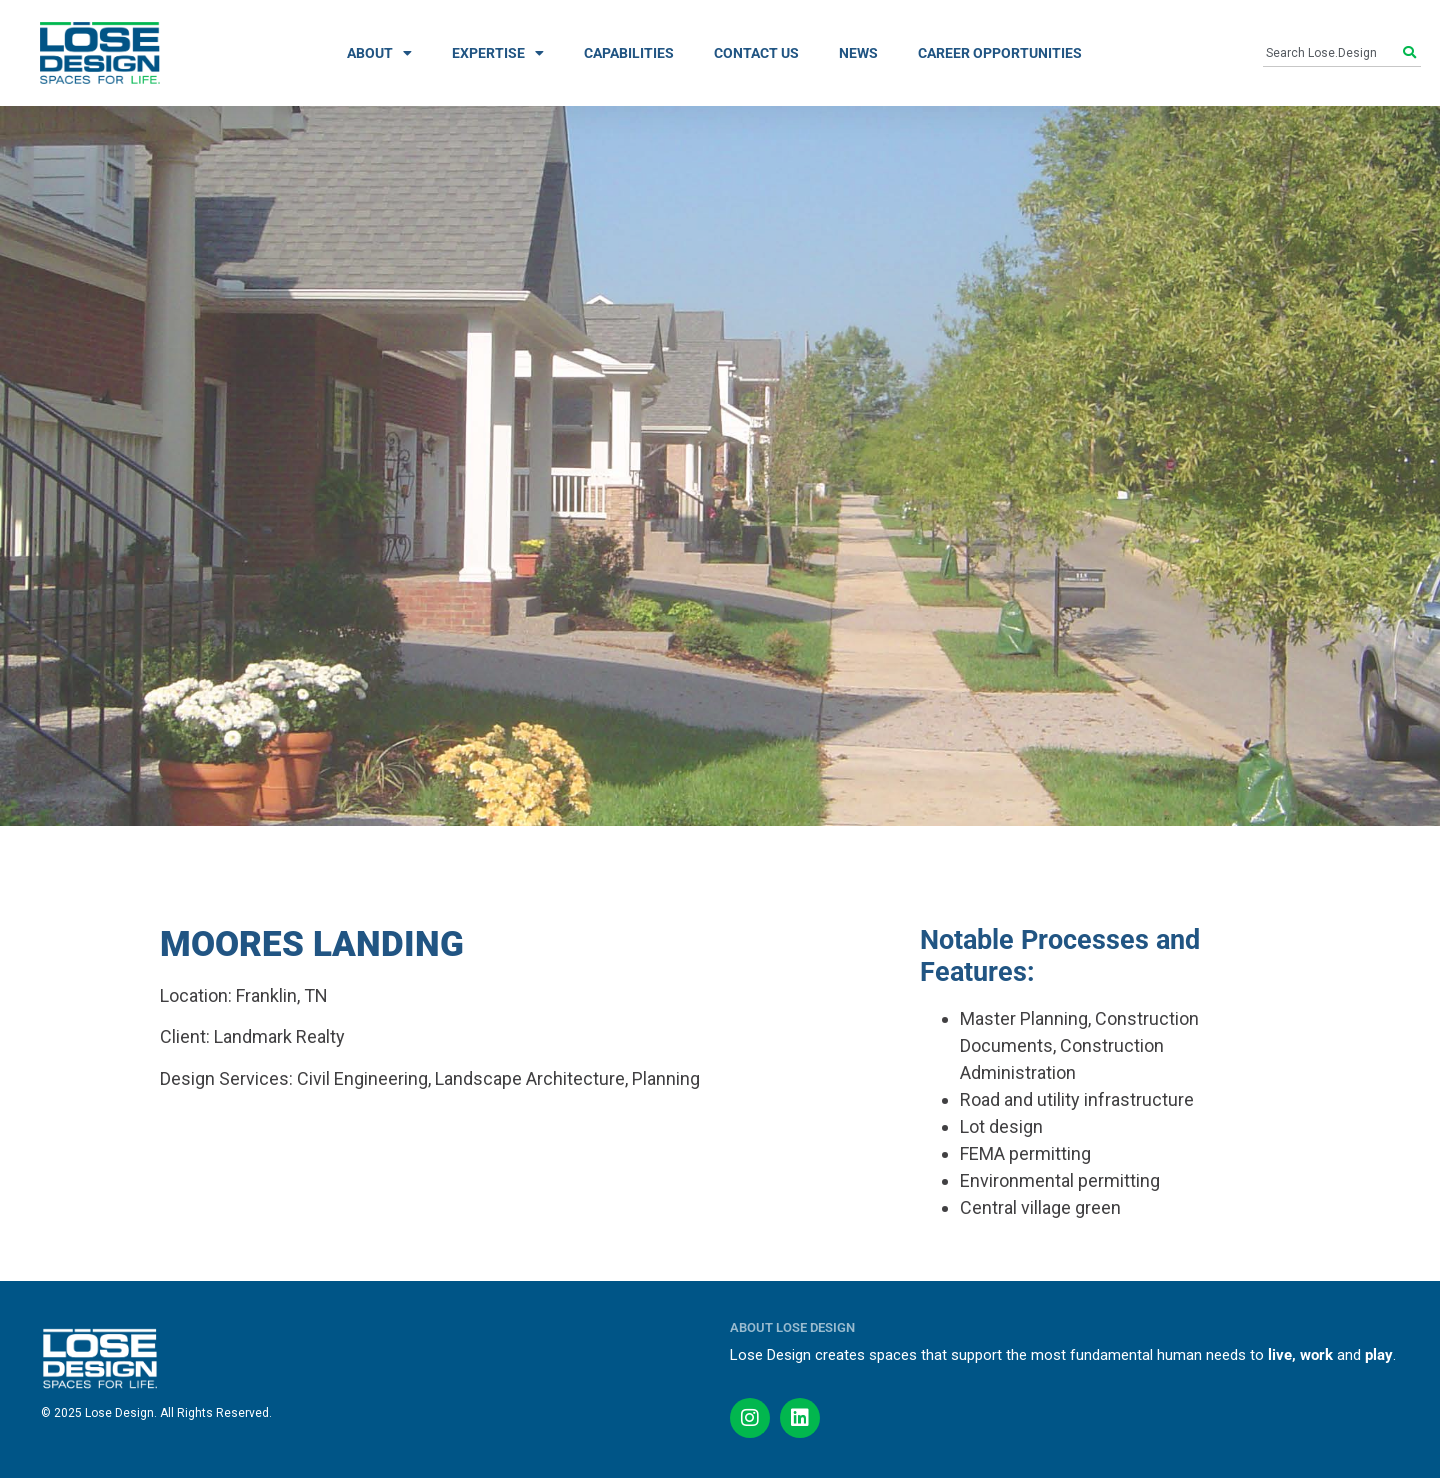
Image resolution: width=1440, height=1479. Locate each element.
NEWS (858, 53)
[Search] (1412, 53)
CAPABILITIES (629, 53)
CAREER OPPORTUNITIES (1000, 53)
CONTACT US (756, 53)
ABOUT (379, 53)
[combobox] (1333, 53)
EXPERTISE (498, 53)
